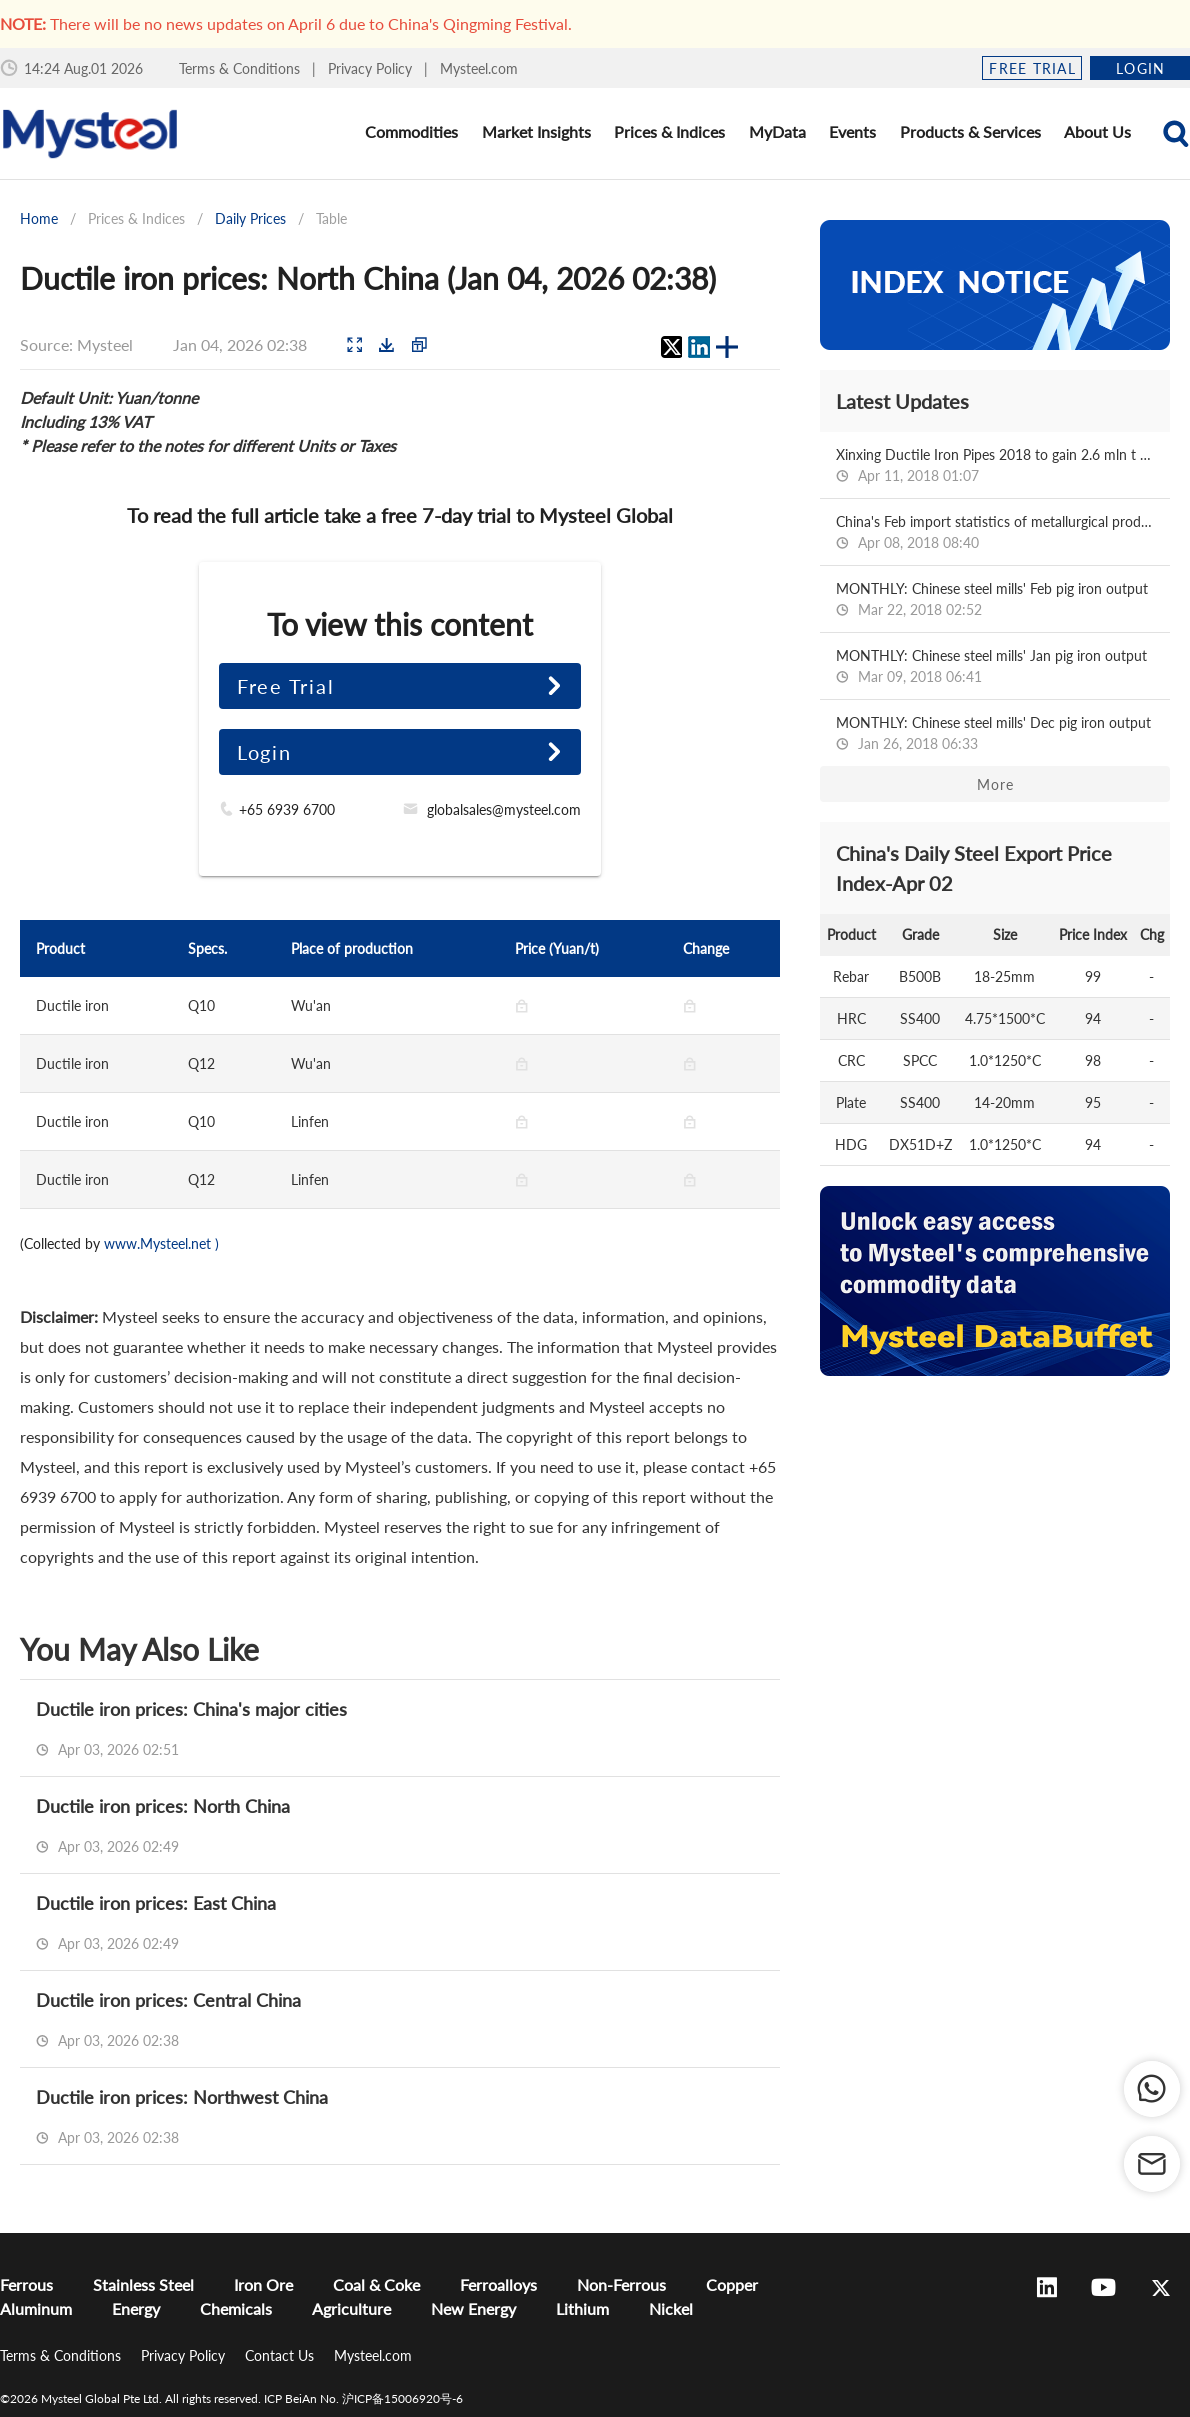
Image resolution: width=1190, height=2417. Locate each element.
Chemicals (236, 2308)
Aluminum (36, 2308)
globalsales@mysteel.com (504, 809)
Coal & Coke (376, 2284)
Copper (732, 2284)
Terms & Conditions (241, 68)
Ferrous (26, 2284)
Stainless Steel (143, 2284)
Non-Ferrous (621, 2284)
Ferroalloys (498, 2284)
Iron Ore (263, 2284)
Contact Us (281, 2355)
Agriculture (351, 2308)
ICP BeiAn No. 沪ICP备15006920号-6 (363, 2398)
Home (39, 218)
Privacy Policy (372, 68)
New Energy (473, 2308)
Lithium (582, 2308)
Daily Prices (250, 218)
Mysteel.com (479, 68)
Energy (136, 2308)
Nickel (671, 2308)
